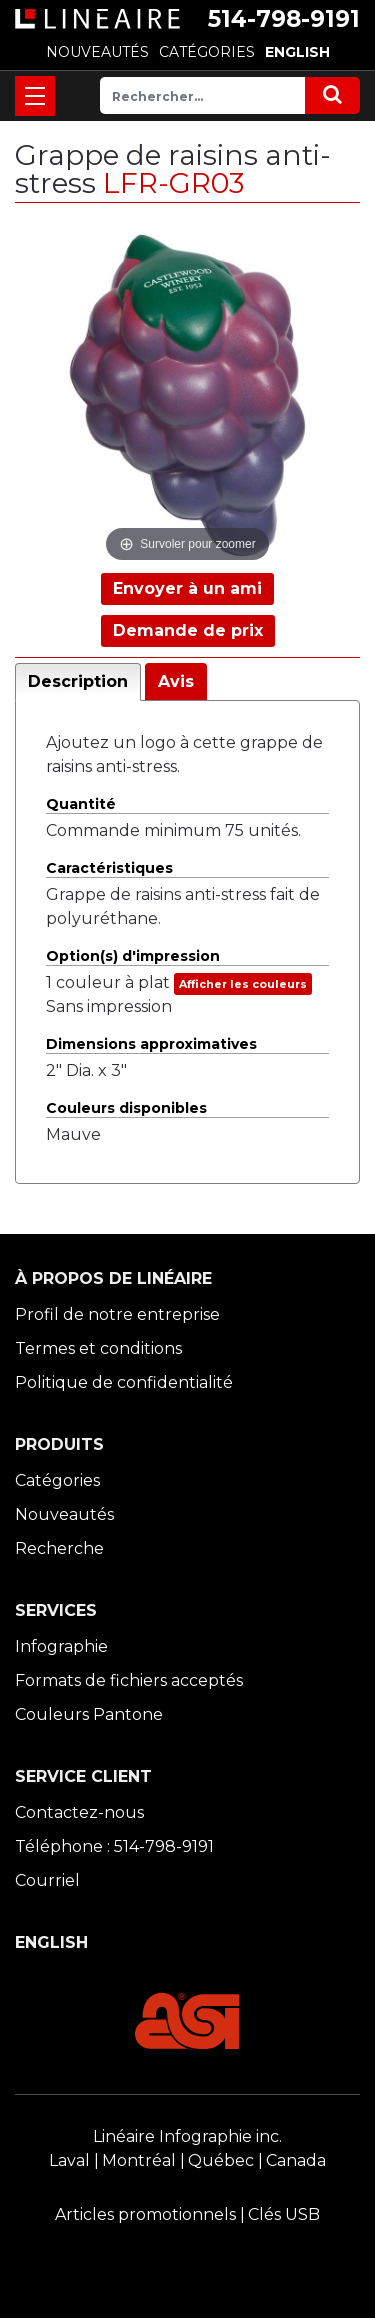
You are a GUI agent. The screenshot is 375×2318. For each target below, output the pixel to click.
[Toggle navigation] (35, 96)
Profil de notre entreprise (117, 1314)
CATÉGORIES (207, 52)
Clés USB (284, 2214)
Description (78, 681)
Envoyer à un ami (187, 588)
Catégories (57, 1480)
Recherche (59, 1548)
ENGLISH (297, 52)
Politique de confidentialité (124, 1382)
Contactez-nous (79, 1812)
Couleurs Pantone (89, 1714)
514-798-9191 (284, 19)
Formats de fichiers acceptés (129, 1680)
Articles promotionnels (145, 2214)
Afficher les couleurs (243, 984)
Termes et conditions (98, 1348)
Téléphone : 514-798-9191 (114, 1846)
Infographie (61, 1646)
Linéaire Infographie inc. (187, 2136)
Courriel (47, 1880)
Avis (176, 681)
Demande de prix (188, 630)
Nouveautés (64, 1514)
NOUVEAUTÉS (97, 52)
